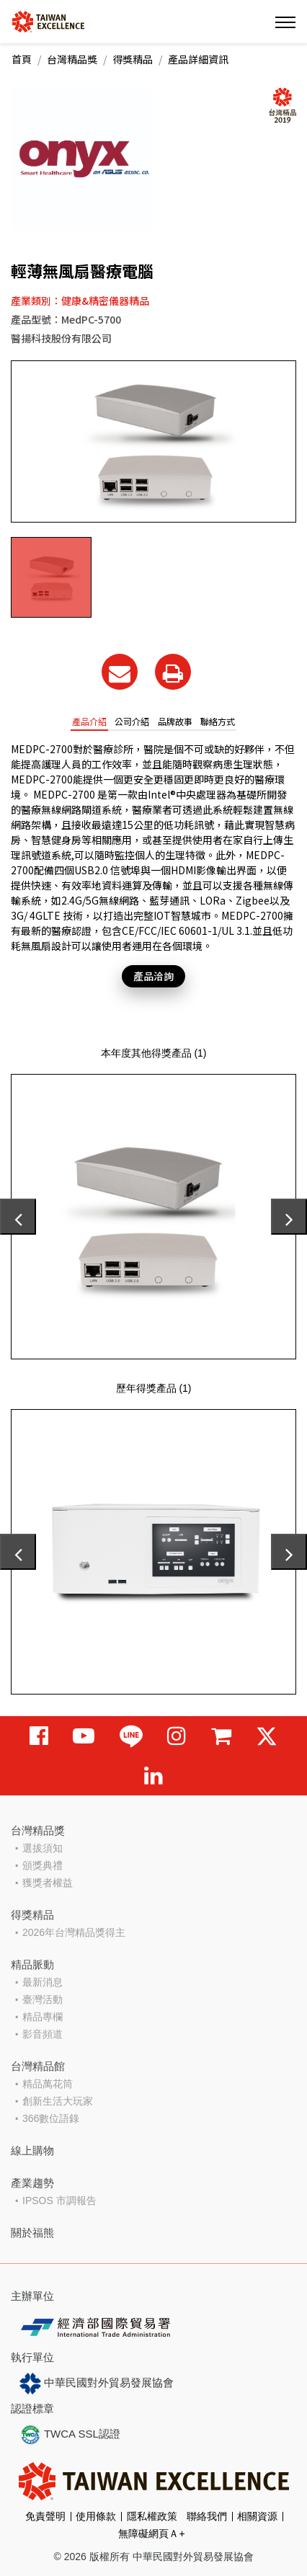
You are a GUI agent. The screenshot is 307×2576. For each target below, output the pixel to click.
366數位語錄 (50, 2118)
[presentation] (18, 1217)
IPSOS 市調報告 (59, 2200)
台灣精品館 (38, 2066)
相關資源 (257, 2516)
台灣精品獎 (72, 59)
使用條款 (96, 2516)
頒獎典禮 (42, 1865)
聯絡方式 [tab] (217, 721)
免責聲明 (45, 2516)
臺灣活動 (42, 1999)
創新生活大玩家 (57, 2101)
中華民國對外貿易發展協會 (96, 2383)
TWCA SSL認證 (69, 2435)
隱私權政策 (152, 2516)
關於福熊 (32, 2232)
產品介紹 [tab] (89, 721)
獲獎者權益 (47, 1883)
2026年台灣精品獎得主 (73, 1932)
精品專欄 (42, 2017)
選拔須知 (42, 1848)
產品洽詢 (153, 976)
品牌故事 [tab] (175, 721)
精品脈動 (32, 1964)
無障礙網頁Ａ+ (151, 2533)
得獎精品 (132, 59)
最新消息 (42, 1982)
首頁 (22, 59)
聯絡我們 (207, 2516)
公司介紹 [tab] (132, 721)
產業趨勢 (32, 2182)
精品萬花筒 (47, 2084)
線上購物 (32, 2150)
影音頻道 (42, 2034)
